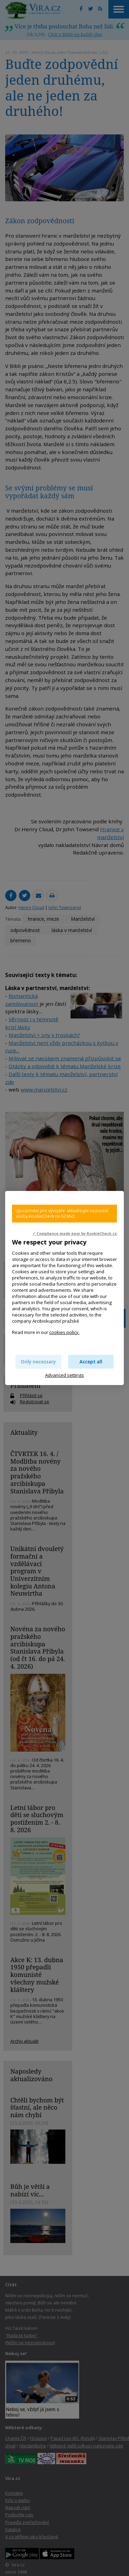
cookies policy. (64, 1332)
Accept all (90, 1362)
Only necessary (38, 1362)
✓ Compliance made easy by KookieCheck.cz (74, 1233)
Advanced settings (64, 1375)
